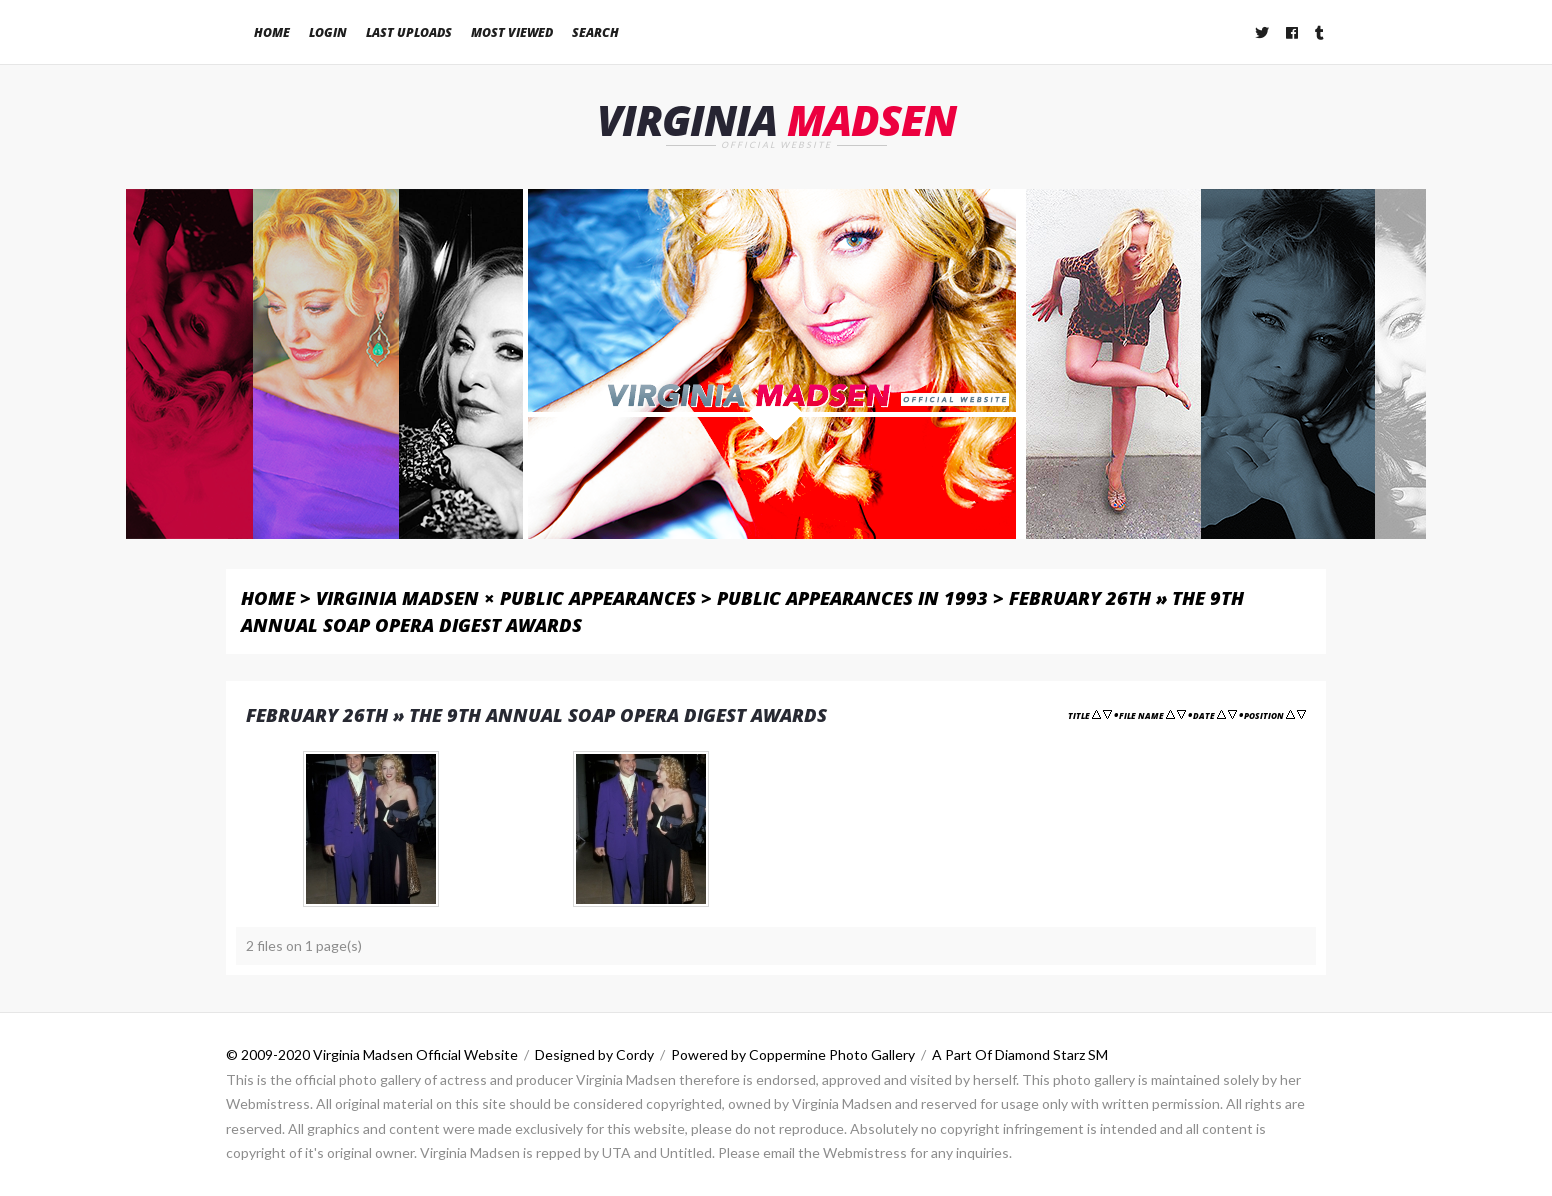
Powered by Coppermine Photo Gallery (793, 1054)
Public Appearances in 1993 (852, 597)
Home (272, 32)
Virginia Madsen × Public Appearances (506, 597)
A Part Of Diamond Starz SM (1020, 1054)
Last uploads (409, 32)
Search (595, 32)
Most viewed (512, 32)
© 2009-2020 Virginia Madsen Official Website (372, 1054)
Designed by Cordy (594, 1054)
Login (328, 32)
